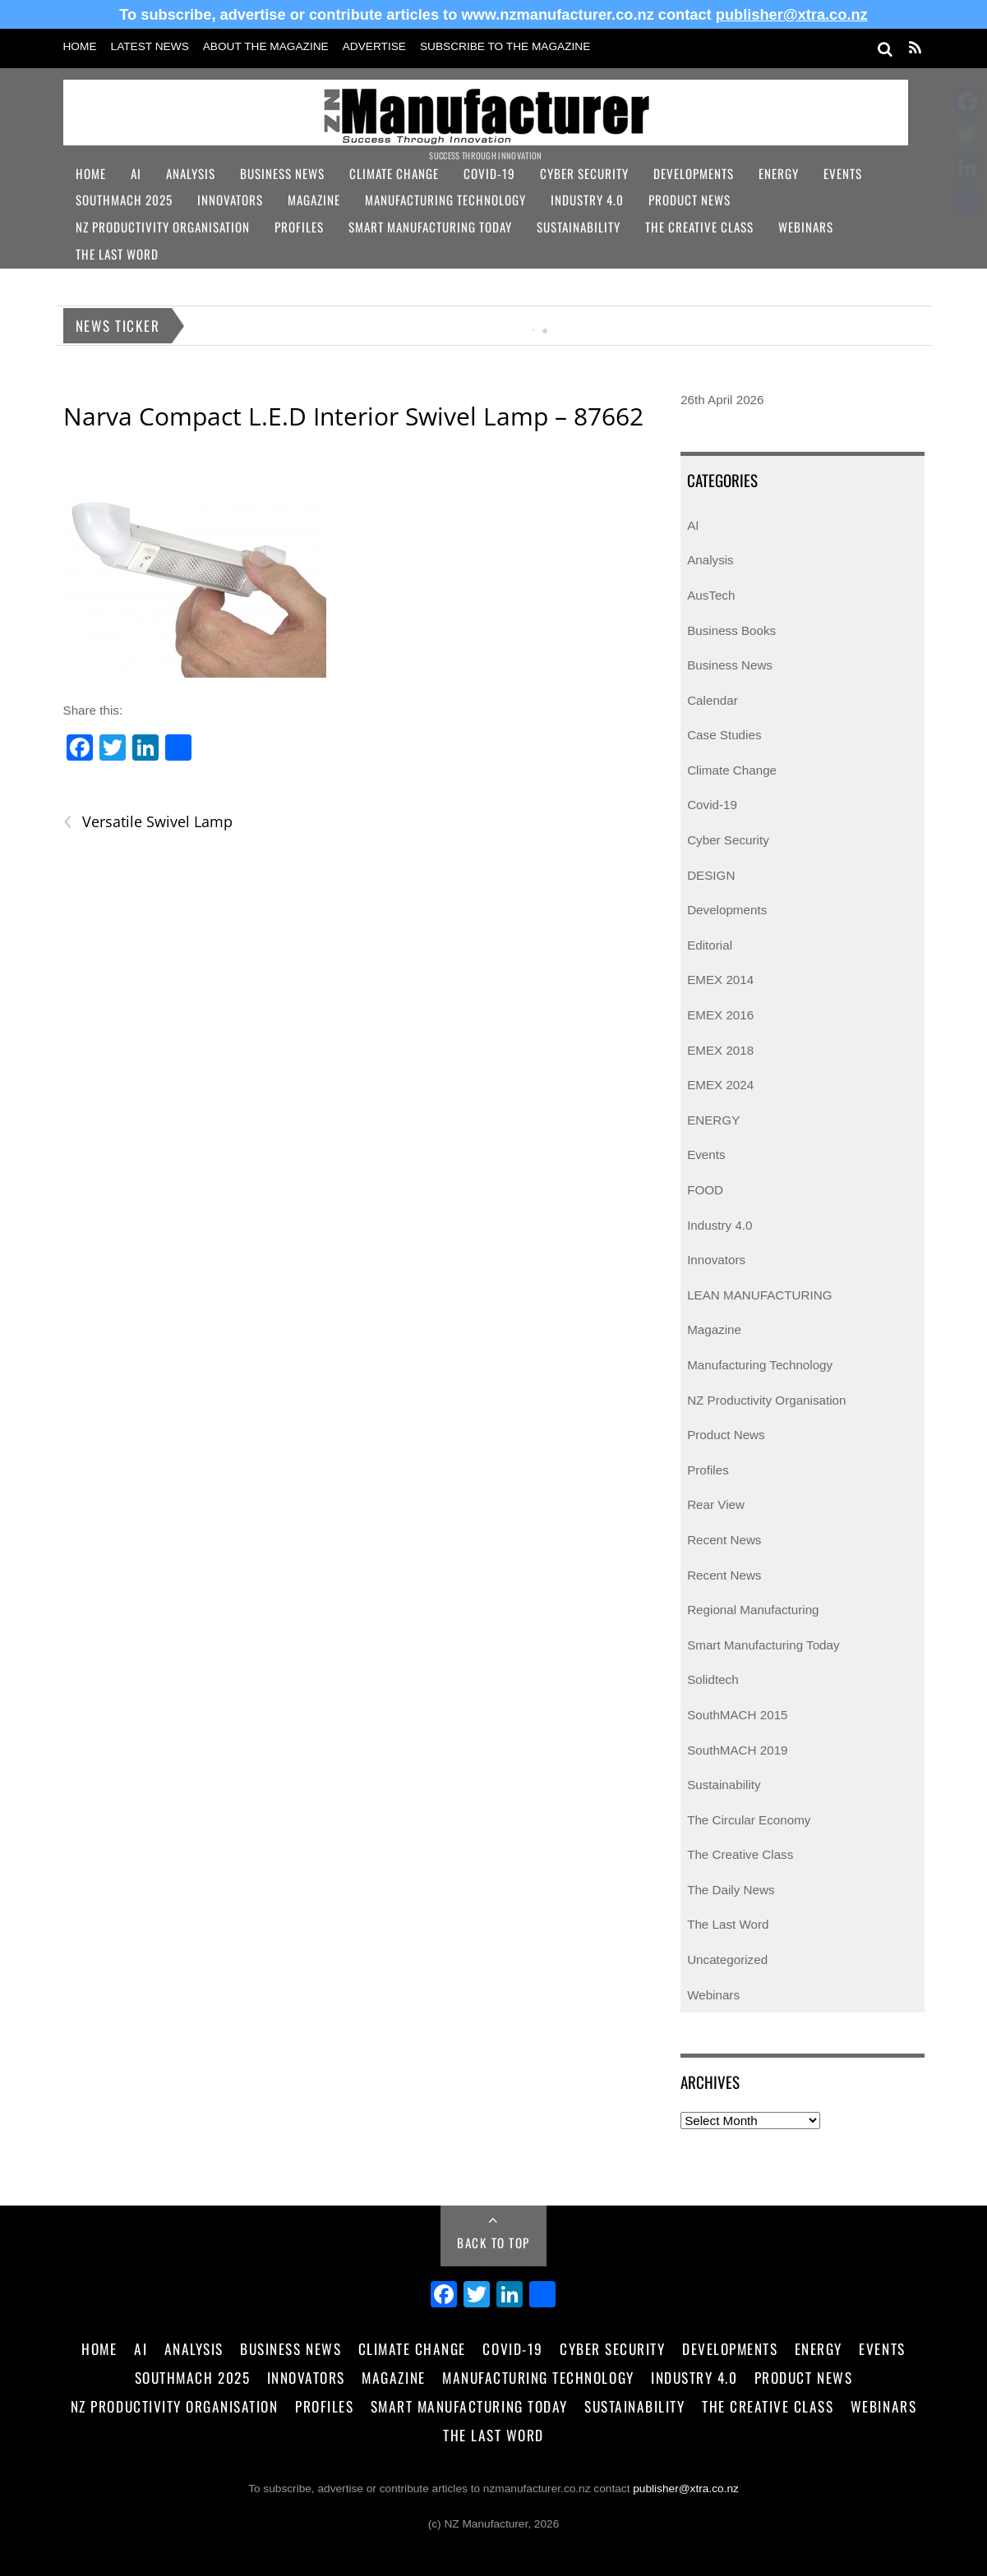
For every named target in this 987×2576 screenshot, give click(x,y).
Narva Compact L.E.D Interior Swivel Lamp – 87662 (353, 416)
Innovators (230, 200)
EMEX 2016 (720, 1015)
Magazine (314, 200)
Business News (282, 173)
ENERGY (713, 1120)
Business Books (731, 630)
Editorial (709, 945)
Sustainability (578, 227)
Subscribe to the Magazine (505, 46)
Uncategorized (727, 1959)
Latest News (150, 46)
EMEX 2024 (720, 1085)
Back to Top (493, 2242)
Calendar (712, 700)
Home (80, 46)
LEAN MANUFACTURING (759, 1295)
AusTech (711, 595)
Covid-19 (489, 173)
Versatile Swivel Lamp (148, 822)
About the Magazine (266, 46)
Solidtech (712, 1679)
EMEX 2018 (720, 1050)
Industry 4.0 (587, 200)
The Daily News (730, 1890)
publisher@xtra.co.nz (792, 14)
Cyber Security (584, 173)
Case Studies (724, 735)
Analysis (190, 173)
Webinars (805, 227)
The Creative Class (699, 227)
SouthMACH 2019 (737, 1750)
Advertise (374, 46)
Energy (779, 173)
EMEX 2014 (720, 980)
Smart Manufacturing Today (430, 227)
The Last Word (117, 254)
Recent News (724, 1540)
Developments (693, 173)
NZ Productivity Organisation (163, 227)
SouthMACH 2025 (124, 200)
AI (136, 173)
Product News (689, 200)
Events (842, 173)
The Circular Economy (748, 1820)
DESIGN (711, 875)
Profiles (299, 227)
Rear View (716, 1504)
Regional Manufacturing (753, 1610)
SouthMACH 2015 (737, 1715)
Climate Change (394, 173)
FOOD (705, 1190)
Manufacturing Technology (445, 200)
